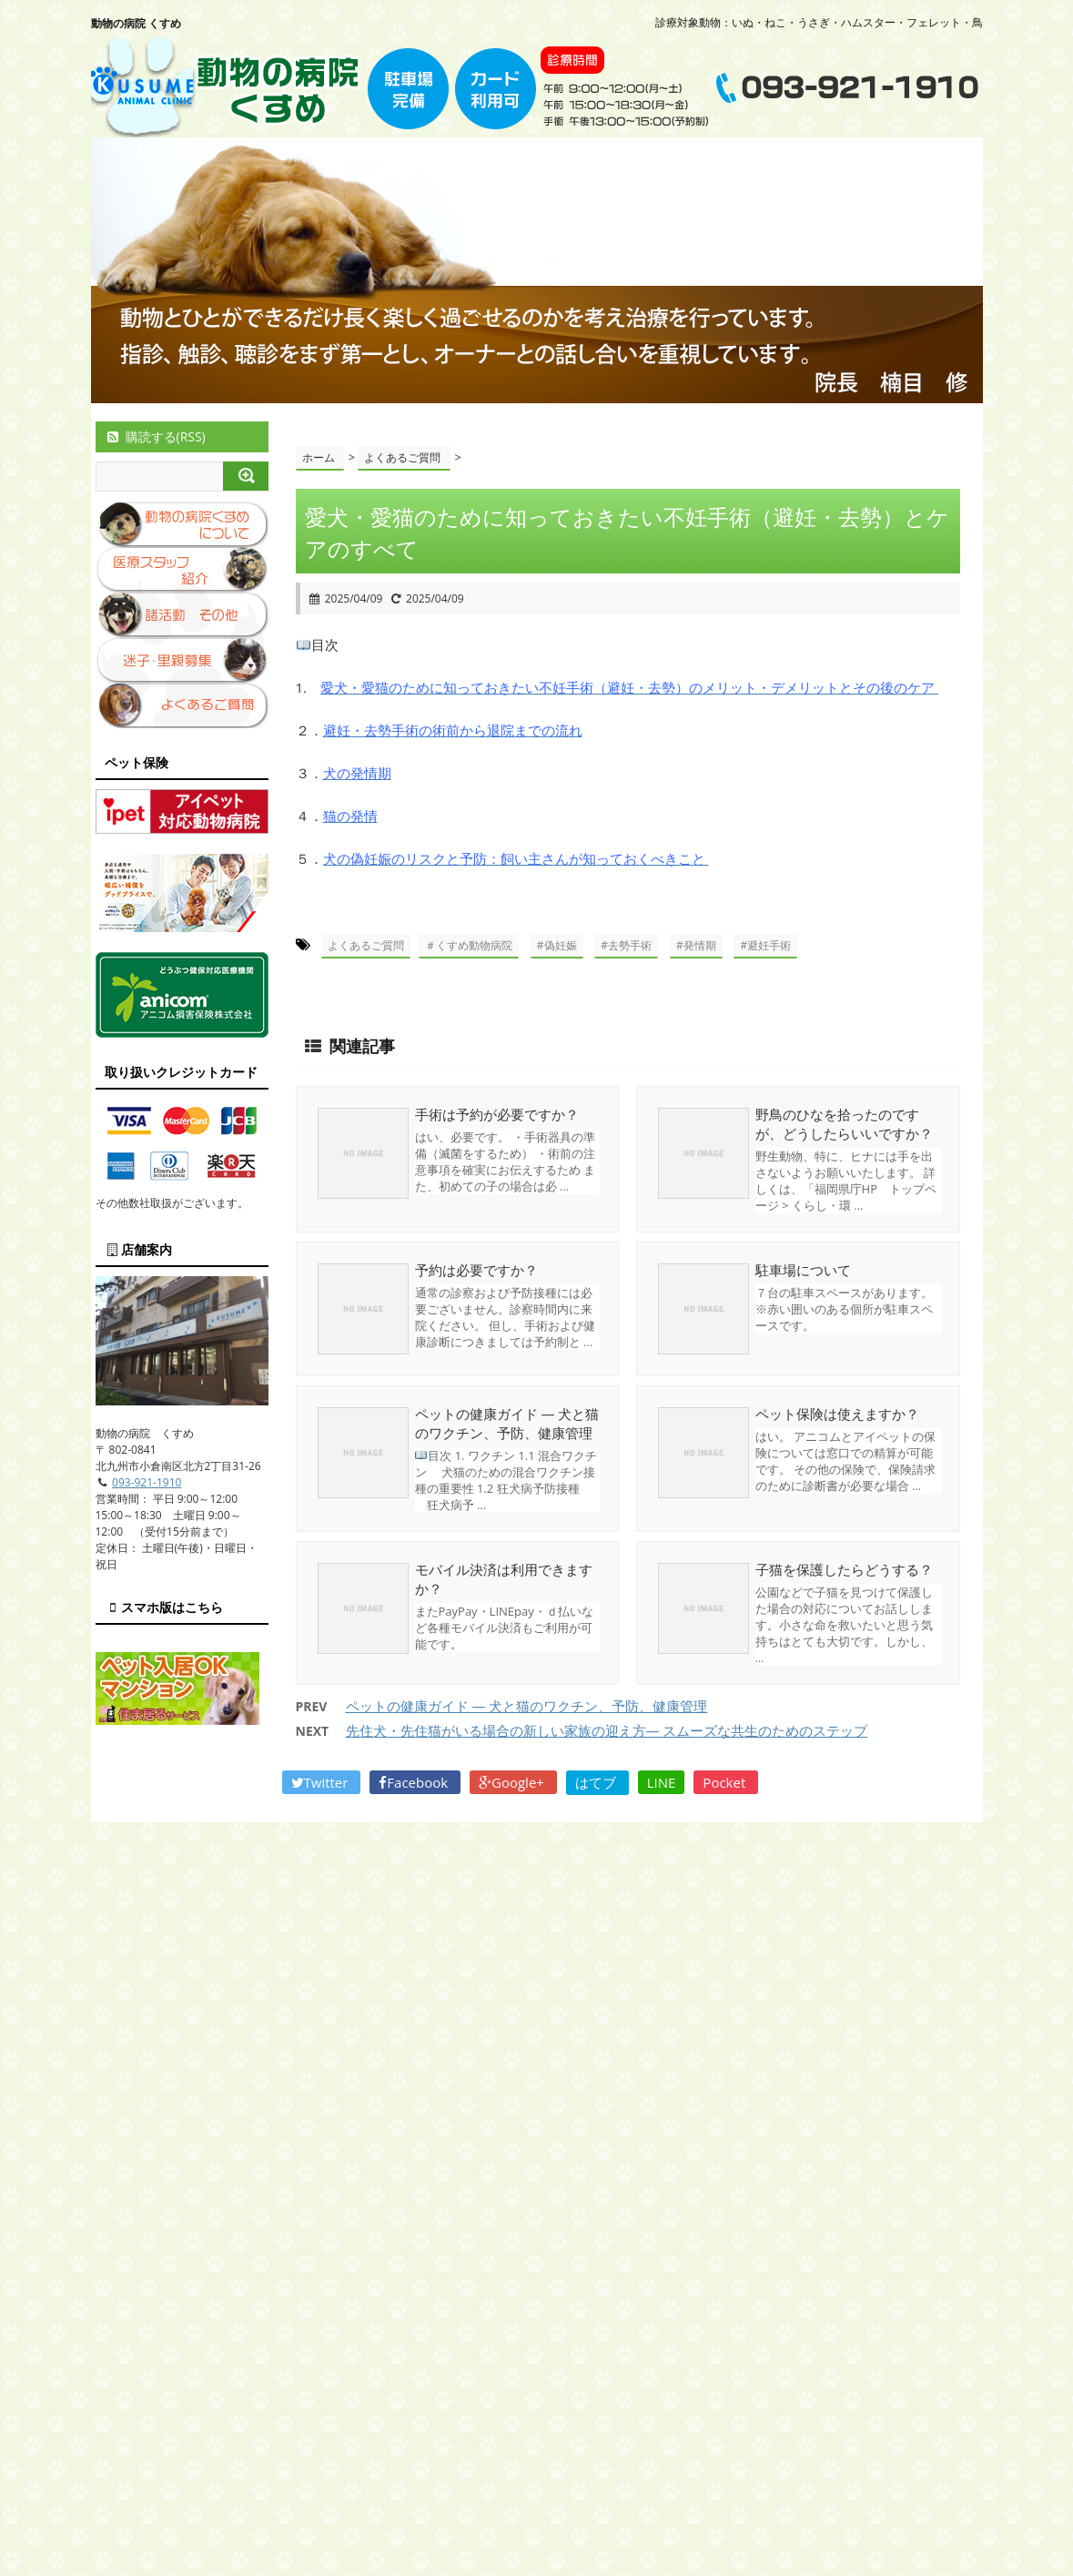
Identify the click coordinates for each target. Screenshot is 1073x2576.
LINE (661, 1782)
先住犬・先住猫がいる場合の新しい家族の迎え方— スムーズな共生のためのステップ (607, 1730)
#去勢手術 (626, 945)
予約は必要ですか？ (476, 1270)
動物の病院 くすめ (136, 23)
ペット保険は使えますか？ (837, 1414)
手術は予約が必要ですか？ (497, 1114)
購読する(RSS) (155, 436)
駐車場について (803, 1270)
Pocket (726, 1782)
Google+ (513, 1782)
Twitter (321, 1782)
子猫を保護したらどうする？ (844, 1569)
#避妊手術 (765, 945)
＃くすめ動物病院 (468, 945)
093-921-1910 (146, 1482)
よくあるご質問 (366, 945)
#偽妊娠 (557, 945)
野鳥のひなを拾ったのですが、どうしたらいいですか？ (844, 1123)
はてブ (597, 1782)
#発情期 (696, 945)
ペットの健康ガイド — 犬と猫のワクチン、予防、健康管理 (507, 1423)
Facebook (415, 1782)
